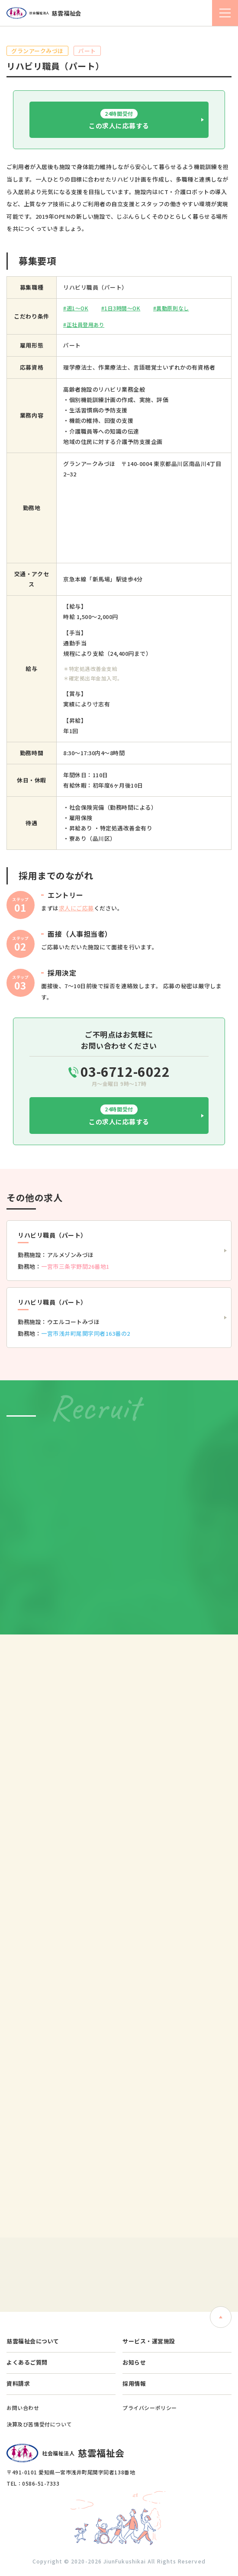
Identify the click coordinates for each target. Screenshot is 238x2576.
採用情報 (134, 2383)
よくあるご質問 (27, 2362)
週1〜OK (78, 308)
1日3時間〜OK (122, 308)
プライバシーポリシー (149, 2407)
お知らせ (134, 2362)
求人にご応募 (76, 908)
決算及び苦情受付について (39, 2424)
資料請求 (18, 2383)
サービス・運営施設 (148, 2341)
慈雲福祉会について (32, 2341)
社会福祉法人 (43, 13)
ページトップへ (221, 2317)
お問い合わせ (22, 2407)
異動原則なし (172, 308)
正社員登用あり (86, 324)
